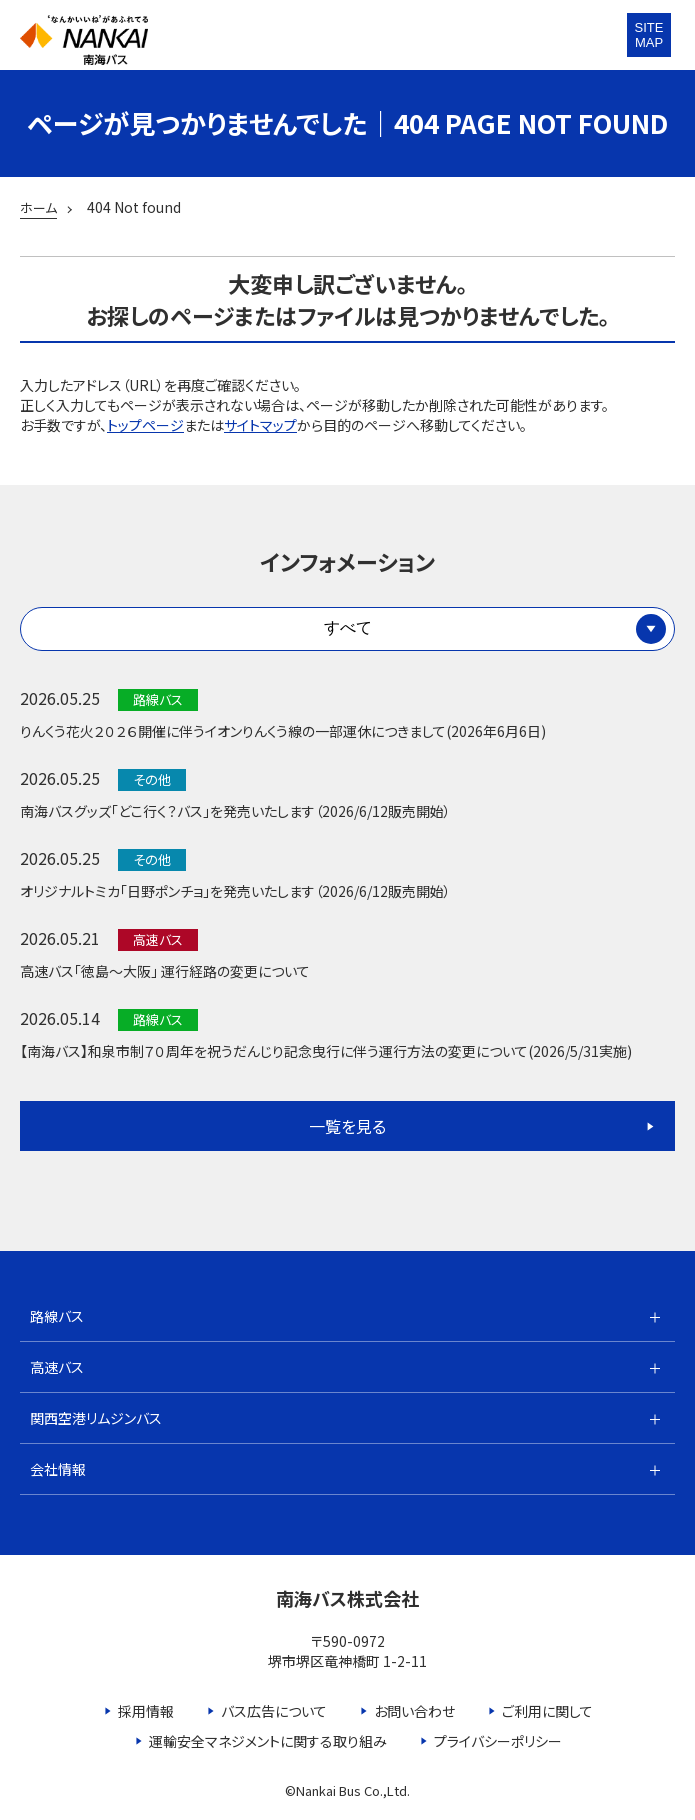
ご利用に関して (547, 1711)
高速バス (57, 1367)
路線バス (57, 1316)
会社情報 (58, 1469)
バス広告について (274, 1711)
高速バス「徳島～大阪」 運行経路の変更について (165, 971)
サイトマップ (260, 425)
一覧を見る (347, 1126)
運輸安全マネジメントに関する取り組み (268, 1741)
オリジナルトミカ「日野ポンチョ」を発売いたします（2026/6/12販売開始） (235, 891)
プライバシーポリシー (498, 1741)
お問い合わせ (414, 1711)
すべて (348, 627)
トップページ (145, 425)
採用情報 (146, 1711)
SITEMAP (649, 35)
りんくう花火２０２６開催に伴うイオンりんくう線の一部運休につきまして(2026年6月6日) (283, 731)
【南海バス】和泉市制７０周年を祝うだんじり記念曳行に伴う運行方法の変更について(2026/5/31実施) (326, 1051)
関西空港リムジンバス (96, 1418)
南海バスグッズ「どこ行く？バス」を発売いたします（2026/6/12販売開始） (235, 811)
